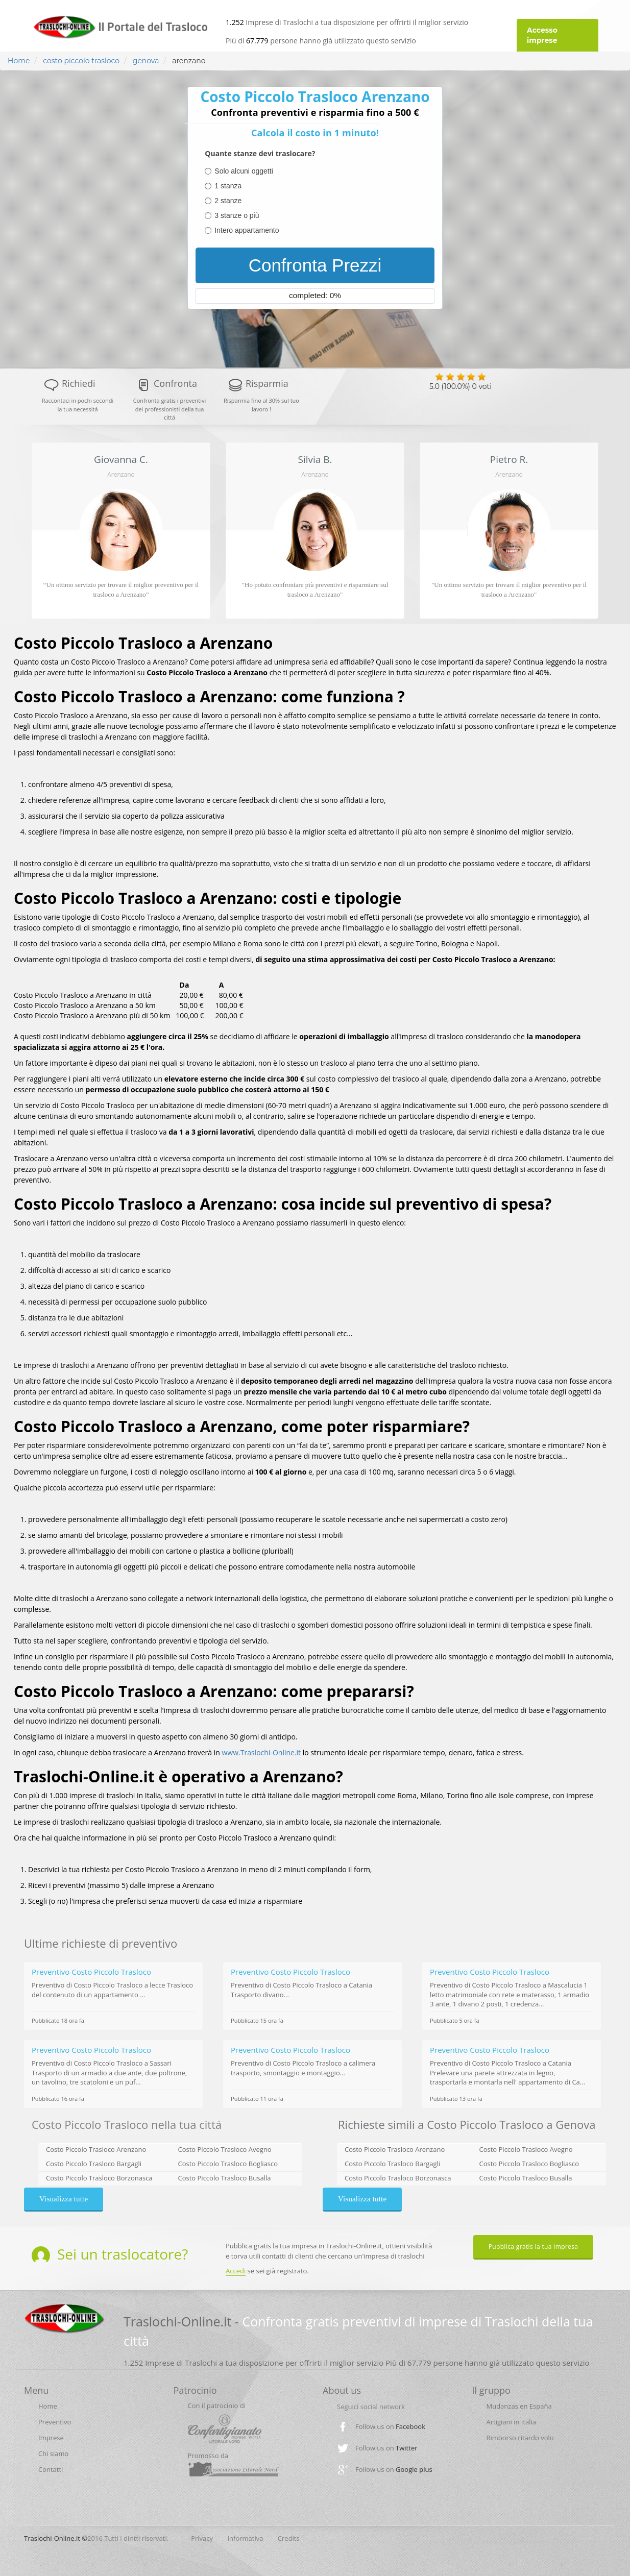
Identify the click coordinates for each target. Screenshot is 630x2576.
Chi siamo (53, 2453)
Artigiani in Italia (512, 2421)
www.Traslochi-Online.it (261, 1752)
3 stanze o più (236, 215)
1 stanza (227, 186)
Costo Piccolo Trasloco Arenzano (96, 2149)
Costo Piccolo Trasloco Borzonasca (99, 2177)
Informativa (245, 2538)
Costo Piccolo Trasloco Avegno (225, 2149)
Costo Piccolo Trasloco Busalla (224, 2177)
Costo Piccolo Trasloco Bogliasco (228, 2163)
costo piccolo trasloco (80, 60)
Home (19, 60)
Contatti (50, 2469)
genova (145, 60)
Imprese (51, 2437)
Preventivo (54, 2421)
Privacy (202, 2538)
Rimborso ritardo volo (520, 2437)
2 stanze (227, 201)
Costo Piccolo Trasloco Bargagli (93, 2163)
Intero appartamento (246, 230)
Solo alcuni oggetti (243, 171)
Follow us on (390, 2426)
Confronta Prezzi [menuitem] (315, 265)
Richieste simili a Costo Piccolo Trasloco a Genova (466, 2124)
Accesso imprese (542, 35)
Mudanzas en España (519, 2406)
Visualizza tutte (63, 2199)
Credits (289, 2538)
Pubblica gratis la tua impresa (533, 2246)
